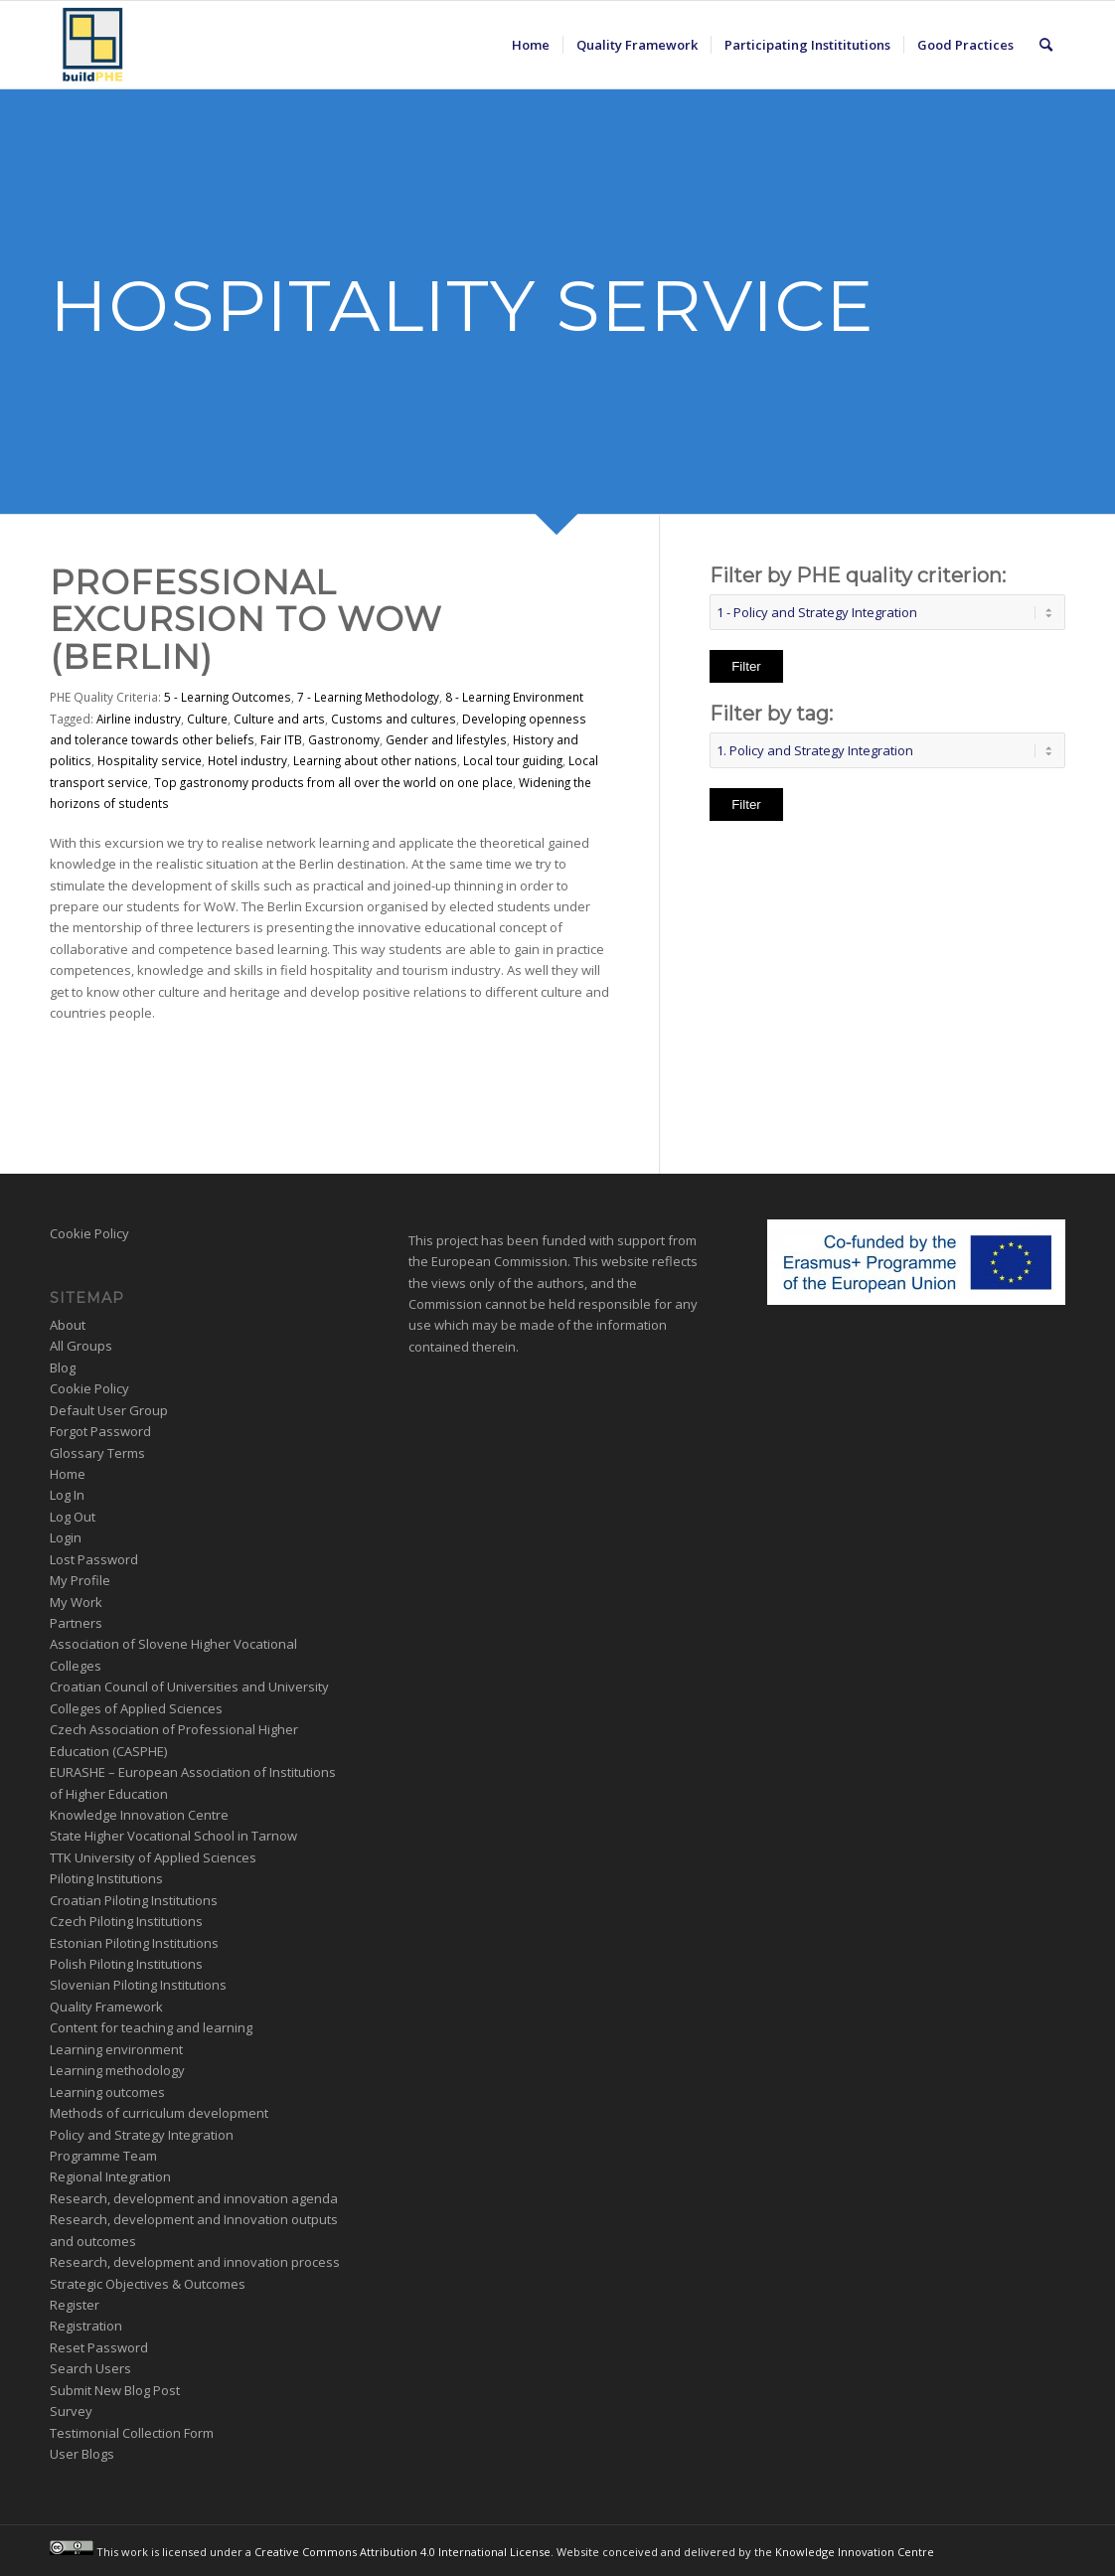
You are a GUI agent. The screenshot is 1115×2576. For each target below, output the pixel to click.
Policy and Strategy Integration (142, 2135)
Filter (746, 666)
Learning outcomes (107, 2092)
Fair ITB (281, 739)
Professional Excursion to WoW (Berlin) (246, 620)
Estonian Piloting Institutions (134, 1943)
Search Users (90, 2368)
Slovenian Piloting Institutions (138, 1985)
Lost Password (94, 1559)
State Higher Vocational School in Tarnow (173, 1836)
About (67, 1325)
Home (67, 1474)
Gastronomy (344, 739)
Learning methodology (117, 2070)
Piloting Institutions (106, 1878)
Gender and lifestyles (446, 739)
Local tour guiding (512, 760)
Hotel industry (247, 760)
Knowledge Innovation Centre (139, 1815)
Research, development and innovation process (195, 2262)
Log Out (72, 1517)
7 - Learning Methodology (368, 697)
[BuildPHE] (93, 44)
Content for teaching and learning (151, 2027)
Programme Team (103, 2156)
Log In (67, 1495)
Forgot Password (100, 1431)
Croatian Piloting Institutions (134, 1900)
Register (74, 2305)
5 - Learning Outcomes (227, 697)
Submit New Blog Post (115, 2390)
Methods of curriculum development (159, 2113)
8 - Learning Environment (514, 697)
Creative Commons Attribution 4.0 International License (402, 2550)
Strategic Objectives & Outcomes (147, 2284)
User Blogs (82, 2454)
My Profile (80, 1580)
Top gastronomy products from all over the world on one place (333, 782)
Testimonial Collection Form (132, 2433)
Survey (71, 2411)
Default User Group (109, 1410)
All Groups (81, 1346)
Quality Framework (106, 2006)
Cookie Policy (89, 1233)
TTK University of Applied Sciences (153, 1857)
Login (65, 1537)
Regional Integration (110, 2176)
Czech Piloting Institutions (126, 1921)
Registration (86, 2325)
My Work (76, 1602)
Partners (76, 1623)
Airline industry (138, 718)
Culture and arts (279, 718)
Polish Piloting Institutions (126, 1964)
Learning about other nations (375, 760)
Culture (207, 718)
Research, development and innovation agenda (194, 2198)
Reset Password (99, 2347)
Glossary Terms (97, 1453)
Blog (63, 1367)
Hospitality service (149, 760)
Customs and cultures (393, 718)
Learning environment (116, 2049)
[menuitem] (530, 44)
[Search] (1046, 44)
